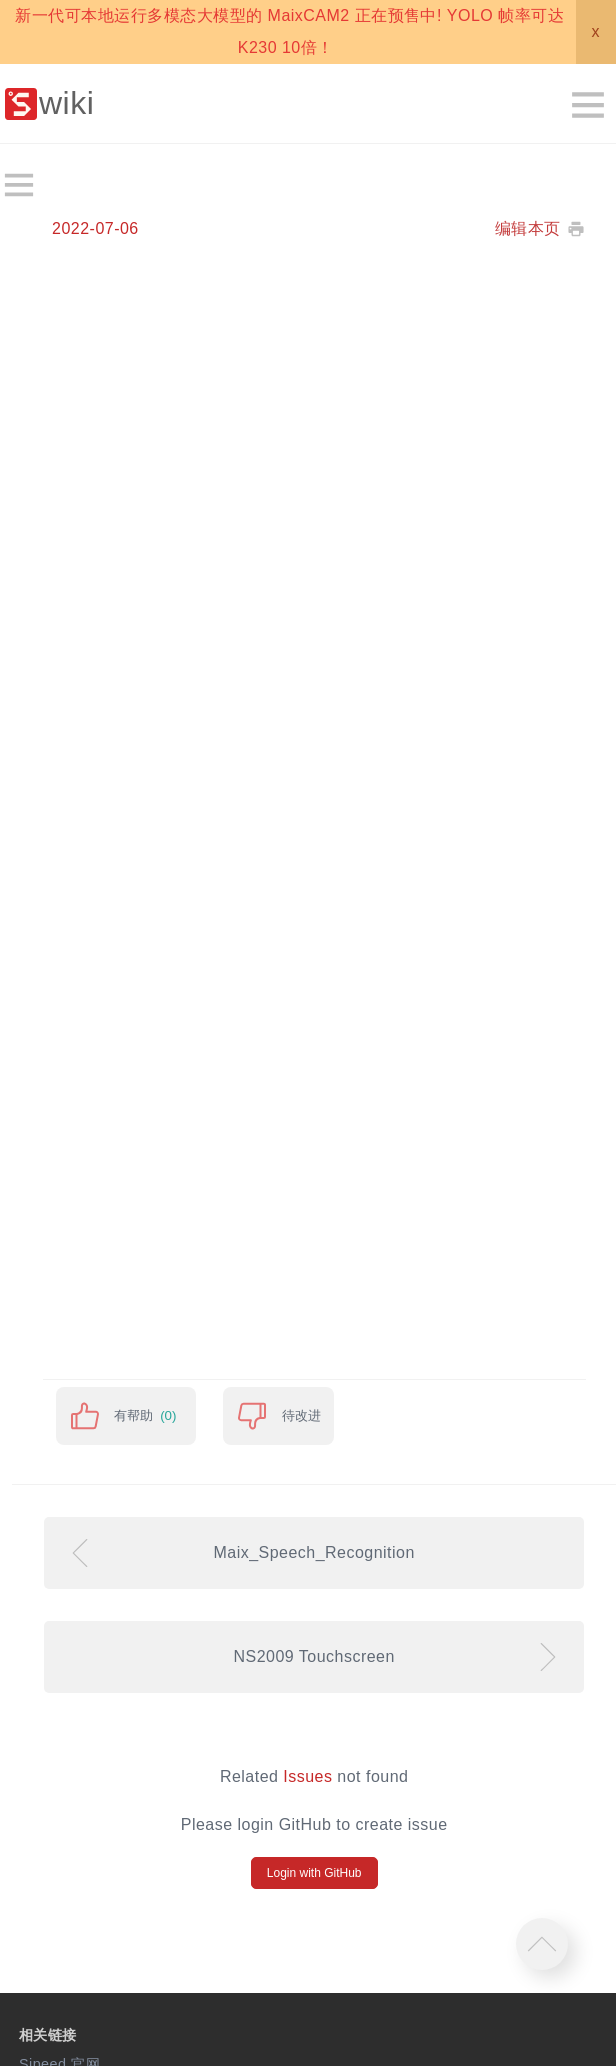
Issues (307, 1776)
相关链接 (48, 2035)
